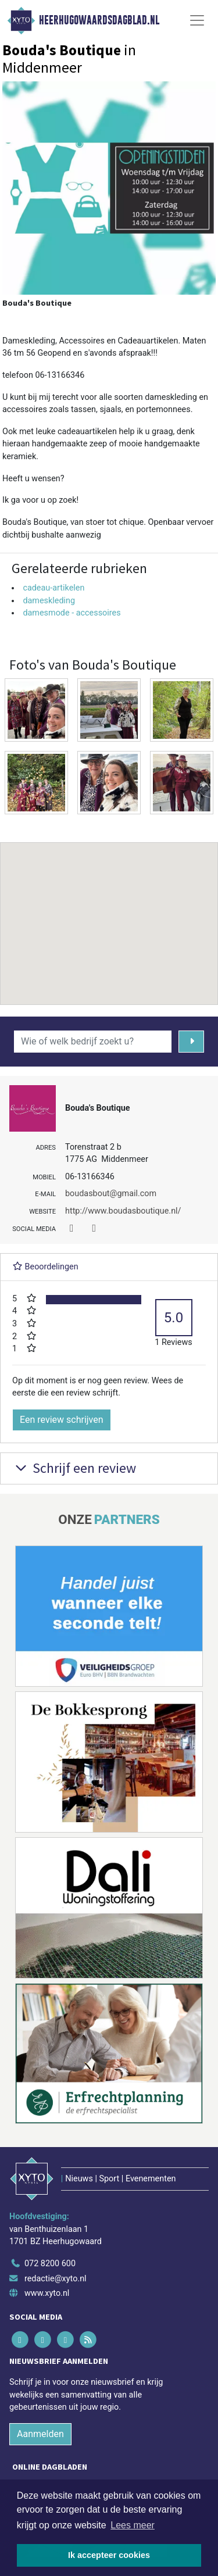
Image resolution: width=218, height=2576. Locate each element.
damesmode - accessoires (71, 613)
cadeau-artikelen (53, 588)
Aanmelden (40, 2433)
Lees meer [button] (132, 2525)
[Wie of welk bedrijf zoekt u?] (92, 1042)
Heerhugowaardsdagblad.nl (99, 20)
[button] (109, 912)
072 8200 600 (50, 2264)
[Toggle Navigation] (197, 20)
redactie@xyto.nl (55, 2279)
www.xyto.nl (46, 2293)
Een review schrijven (61, 1419)
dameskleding (49, 601)
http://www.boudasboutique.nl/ (123, 1211)
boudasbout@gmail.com (110, 1193)
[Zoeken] (191, 1042)
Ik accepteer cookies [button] (109, 2555)
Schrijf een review (74, 1468)
